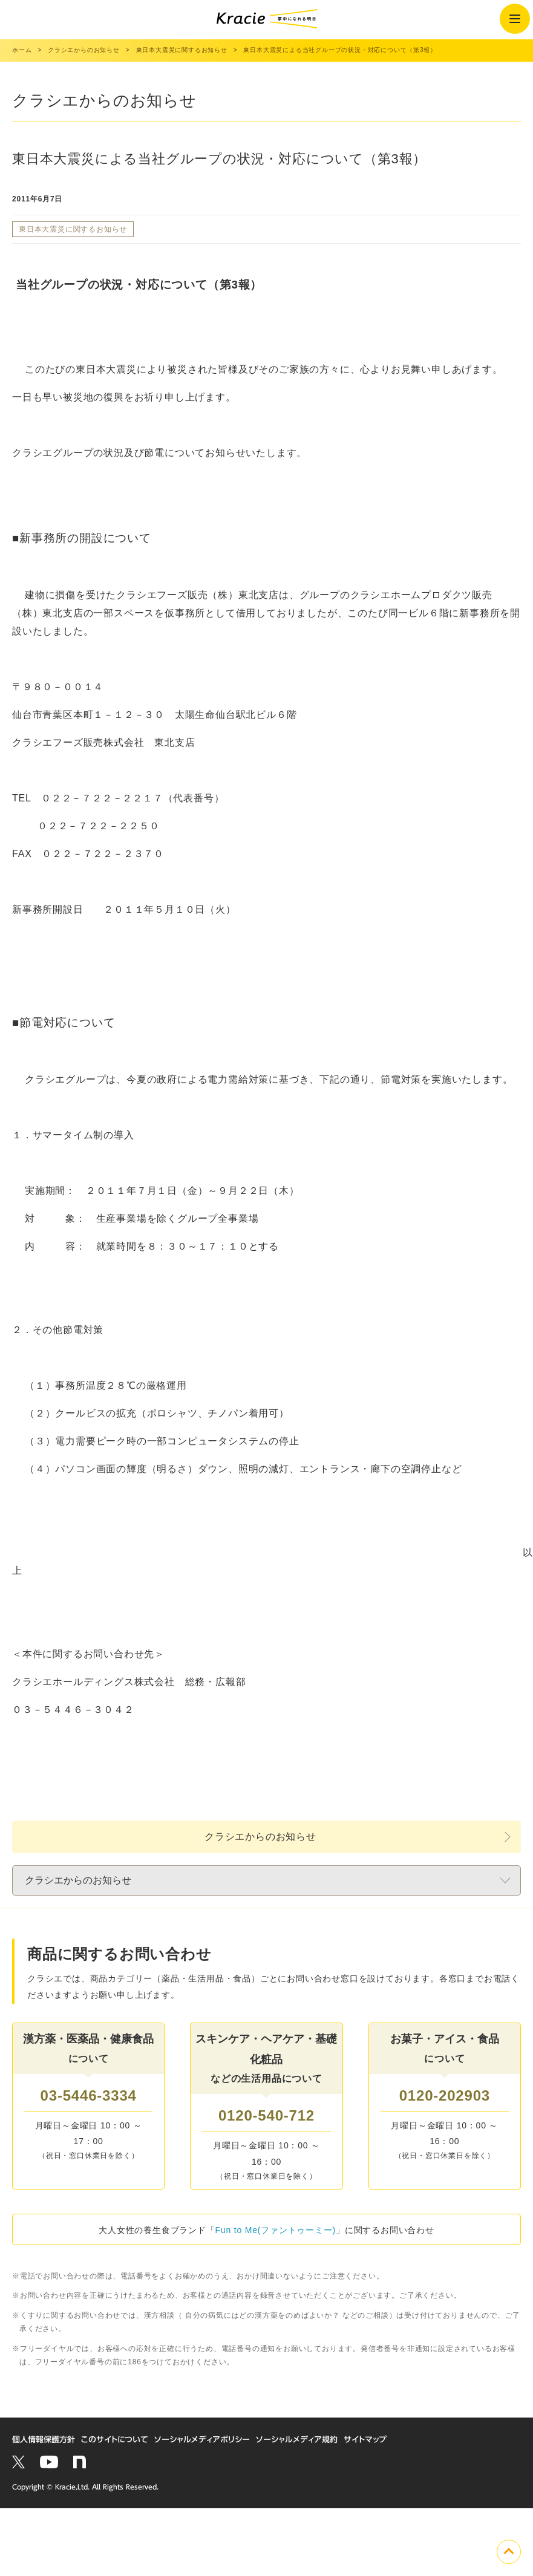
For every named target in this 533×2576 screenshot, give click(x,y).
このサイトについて (114, 2440)
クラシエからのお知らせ (260, 1836)
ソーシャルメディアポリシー (202, 2440)
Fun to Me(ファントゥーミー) (275, 2230)
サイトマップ (365, 2440)
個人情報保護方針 (43, 2440)
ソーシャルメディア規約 (297, 2440)
